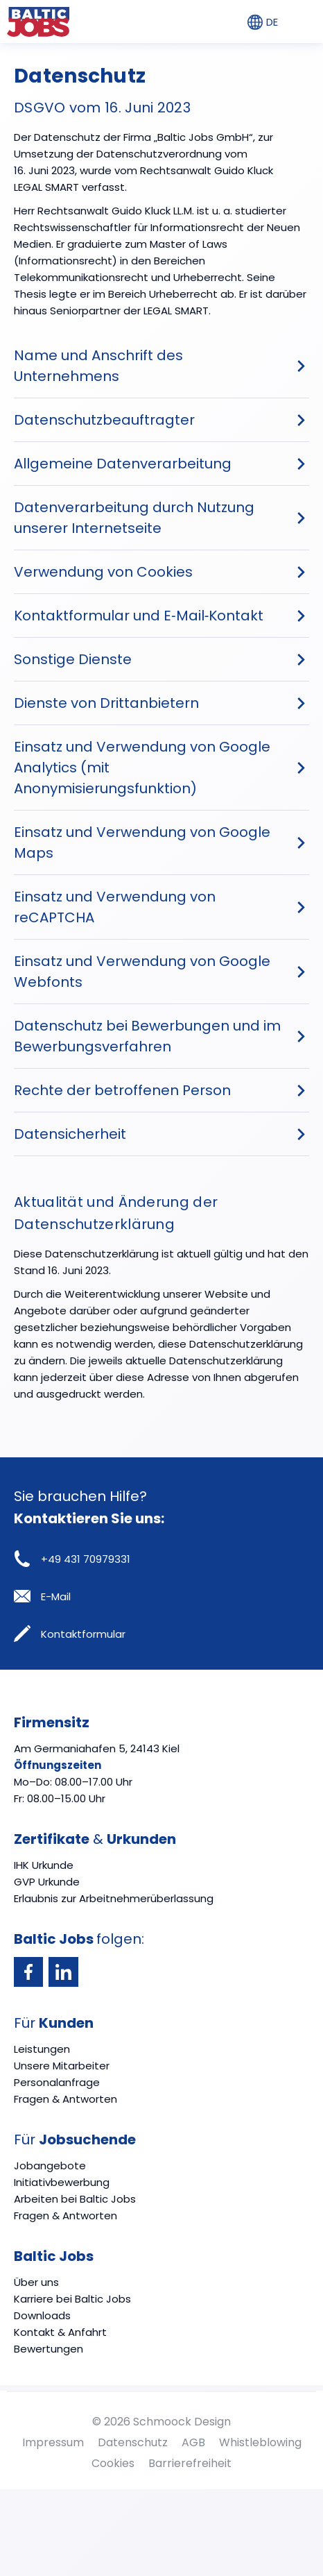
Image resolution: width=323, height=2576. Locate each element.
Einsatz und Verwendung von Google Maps (142, 842)
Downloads (42, 2315)
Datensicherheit (70, 1134)
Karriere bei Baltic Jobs (72, 2298)
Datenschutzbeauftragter (104, 420)
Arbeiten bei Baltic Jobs (75, 2199)
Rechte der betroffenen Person (122, 1090)
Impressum (53, 2442)
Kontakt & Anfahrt (60, 2332)
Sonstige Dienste (73, 659)
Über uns (36, 2282)
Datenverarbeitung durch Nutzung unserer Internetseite (134, 518)
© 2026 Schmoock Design (161, 2422)
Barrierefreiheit (190, 2463)
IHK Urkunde (43, 1865)
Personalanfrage (57, 2082)
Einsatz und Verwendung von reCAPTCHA (115, 907)
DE (262, 22)
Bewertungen (48, 2348)
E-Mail (42, 1596)
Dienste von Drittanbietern (106, 703)
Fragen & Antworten (65, 2099)
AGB (193, 2442)
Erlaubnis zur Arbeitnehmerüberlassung (113, 1898)
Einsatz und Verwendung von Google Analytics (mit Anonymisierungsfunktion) (142, 767)
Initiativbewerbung (62, 2182)
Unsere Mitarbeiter (62, 2065)
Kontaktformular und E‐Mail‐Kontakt (138, 615)
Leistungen (42, 2049)
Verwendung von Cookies (103, 572)
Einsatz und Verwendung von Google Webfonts (142, 971)
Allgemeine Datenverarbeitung (123, 463)
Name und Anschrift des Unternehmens (98, 366)
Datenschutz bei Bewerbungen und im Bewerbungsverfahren (147, 1036)
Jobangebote (50, 2165)
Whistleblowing (260, 2442)
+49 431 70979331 (72, 1558)
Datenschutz (133, 2442)
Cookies (112, 2463)
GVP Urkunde (47, 1881)
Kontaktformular (69, 1633)
